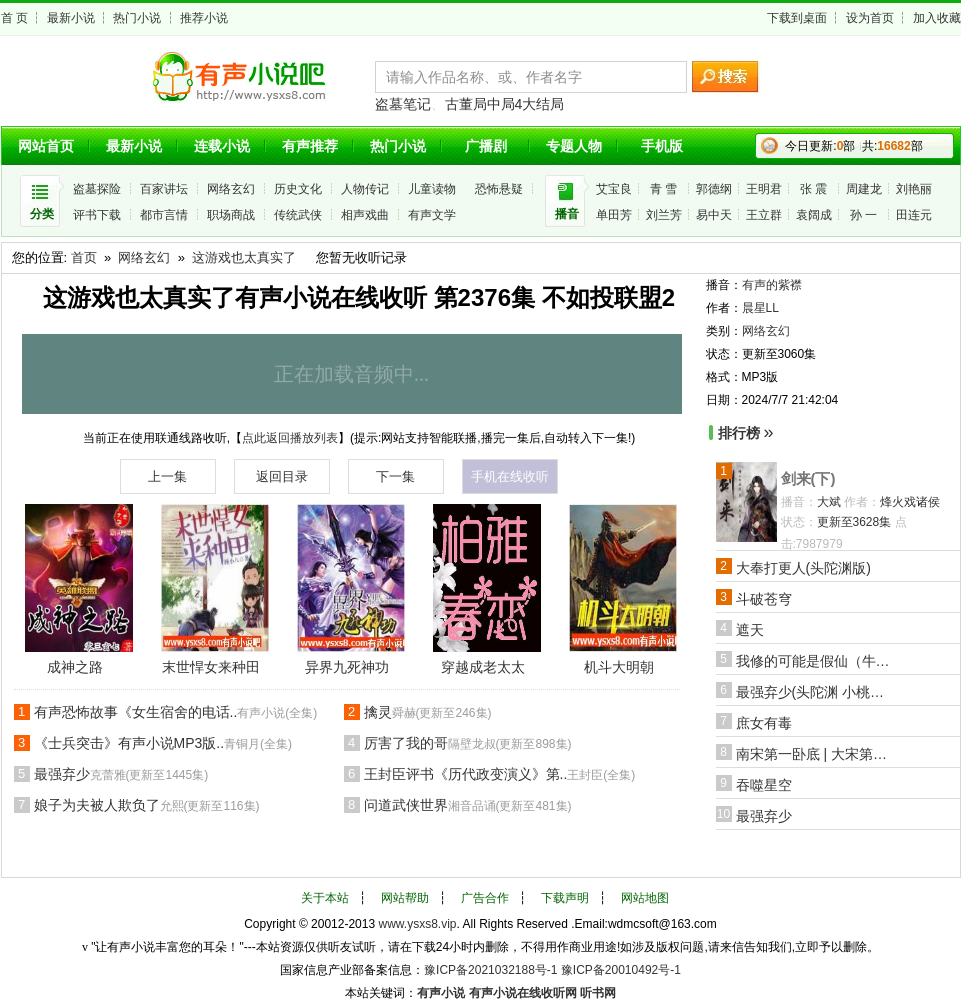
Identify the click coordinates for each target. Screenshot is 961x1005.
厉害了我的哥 (468, 743)
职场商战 (231, 215)
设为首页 (870, 18)
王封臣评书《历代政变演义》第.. (500, 774)
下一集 (395, 476)
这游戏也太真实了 (244, 257)
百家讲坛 (164, 189)
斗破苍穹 (764, 599)
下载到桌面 (797, 18)
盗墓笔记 (403, 104)
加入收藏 (937, 18)
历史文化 (298, 189)
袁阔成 (814, 215)
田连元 (914, 215)
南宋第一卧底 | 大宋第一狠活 (816, 754)
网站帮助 (405, 898)
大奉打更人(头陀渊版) (803, 568)
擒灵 (428, 712)
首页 (84, 257)
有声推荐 (310, 146)
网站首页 (46, 146)
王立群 (764, 215)
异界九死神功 (347, 667)
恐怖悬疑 (499, 189)
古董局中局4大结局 (505, 104)
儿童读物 (432, 189)
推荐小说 (204, 18)
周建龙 (864, 189)
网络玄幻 (231, 189)
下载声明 (565, 898)
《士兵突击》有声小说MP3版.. (163, 743)
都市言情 (164, 215)
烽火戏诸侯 (910, 502)
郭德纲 (714, 189)
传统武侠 (298, 215)
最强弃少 (121, 774)
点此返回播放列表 (290, 438)
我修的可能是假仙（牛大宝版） (816, 661)
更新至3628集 (854, 522)
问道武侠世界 (468, 805)
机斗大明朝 (619, 667)
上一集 (167, 476)
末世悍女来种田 (211, 667)
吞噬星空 (764, 785)
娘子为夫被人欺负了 (147, 805)
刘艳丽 (914, 189)
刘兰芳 (664, 215)
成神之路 (75, 667)
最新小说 (71, 18)
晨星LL (760, 308)
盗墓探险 (97, 189)
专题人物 (574, 146)
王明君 (764, 189)
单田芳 (614, 215)
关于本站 (325, 898)
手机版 (662, 146)
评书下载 (97, 215)
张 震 (813, 189)
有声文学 (432, 215)
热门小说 (137, 18)
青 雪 (663, 189)
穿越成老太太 (483, 667)
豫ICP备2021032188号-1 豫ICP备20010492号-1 (552, 970)
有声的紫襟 (772, 285)
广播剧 (486, 146)
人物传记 (365, 189)
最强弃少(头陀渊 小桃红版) (816, 692)
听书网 (598, 993)
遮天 (750, 630)
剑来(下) (808, 478)
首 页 (14, 18)
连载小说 (222, 146)
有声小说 (441, 993)
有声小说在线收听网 (523, 993)
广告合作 (485, 898)
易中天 (714, 215)
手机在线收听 (510, 476)
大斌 (829, 502)
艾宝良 (614, 189)
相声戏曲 (365, 215)
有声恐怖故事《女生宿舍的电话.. (176, 712)
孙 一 (863, 215)
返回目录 (282, 476)
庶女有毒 (764, 723)
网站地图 (645, 898)
